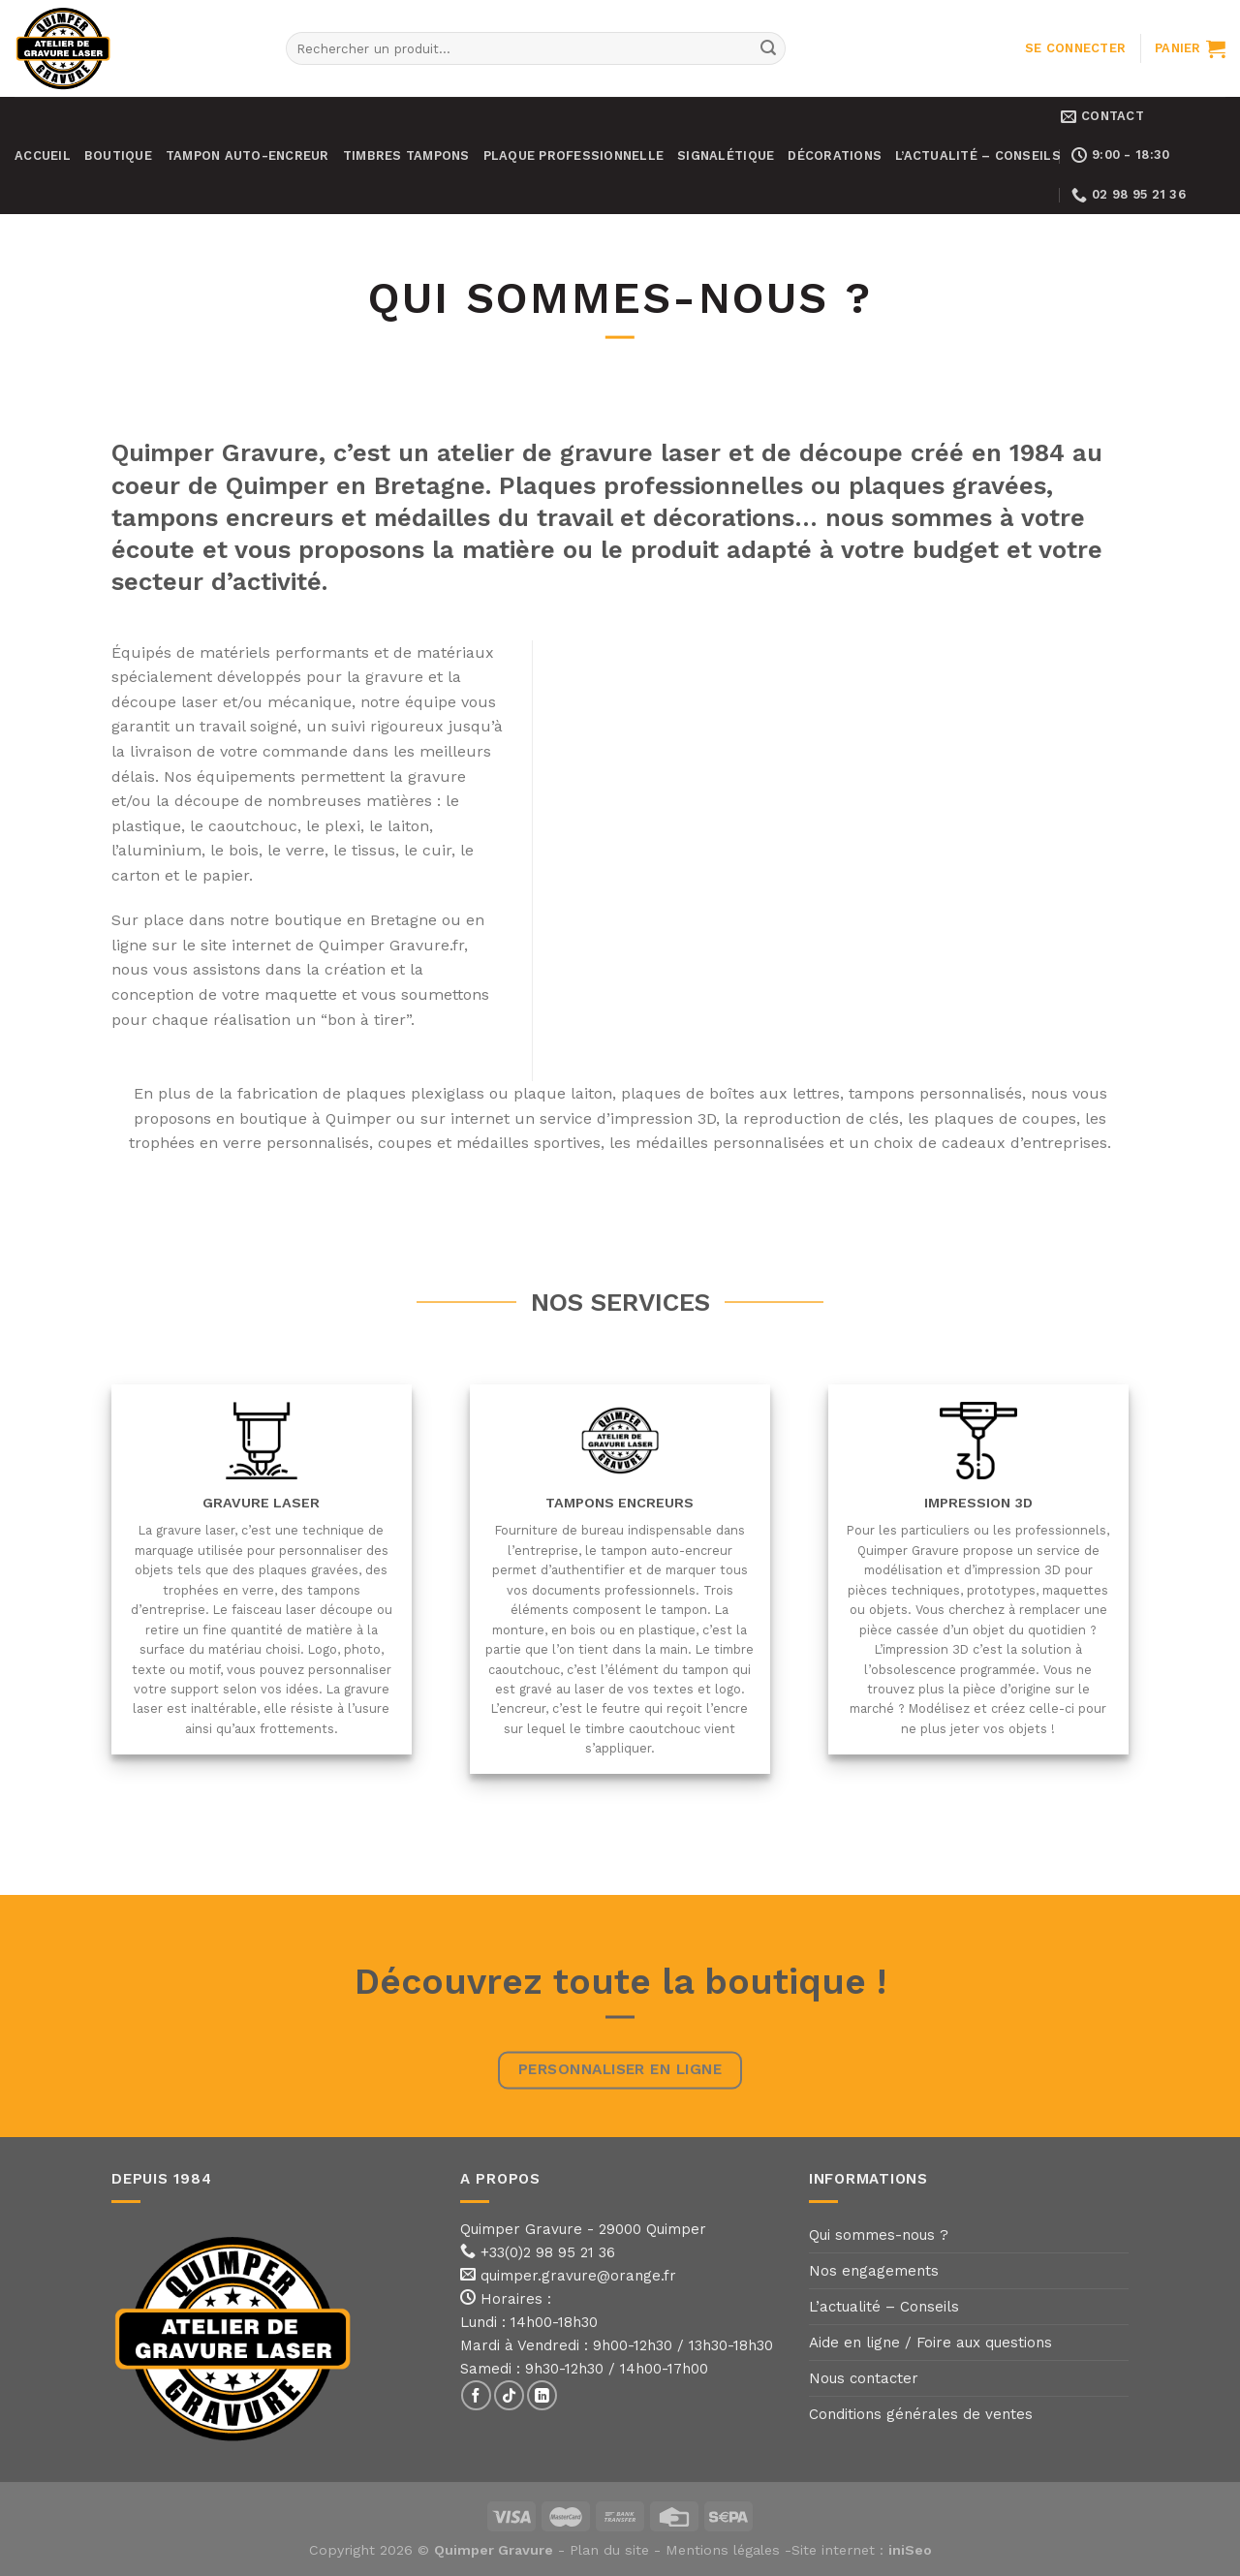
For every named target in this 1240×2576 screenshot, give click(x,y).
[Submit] (768, 48)
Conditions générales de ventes (921, 2414)
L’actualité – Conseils (978, 155)
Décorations (835, 155)
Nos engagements (874, 2271)
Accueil (43, 155)
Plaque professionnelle (574, 155)
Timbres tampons (406, 155)
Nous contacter (863, 2378)
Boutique (118, 155)
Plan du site (609, 2550)
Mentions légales (723, 2550)
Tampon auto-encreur (247, 155)
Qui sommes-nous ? (878, 2235)
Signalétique (725, 155)
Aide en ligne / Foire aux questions (930, 2342)
